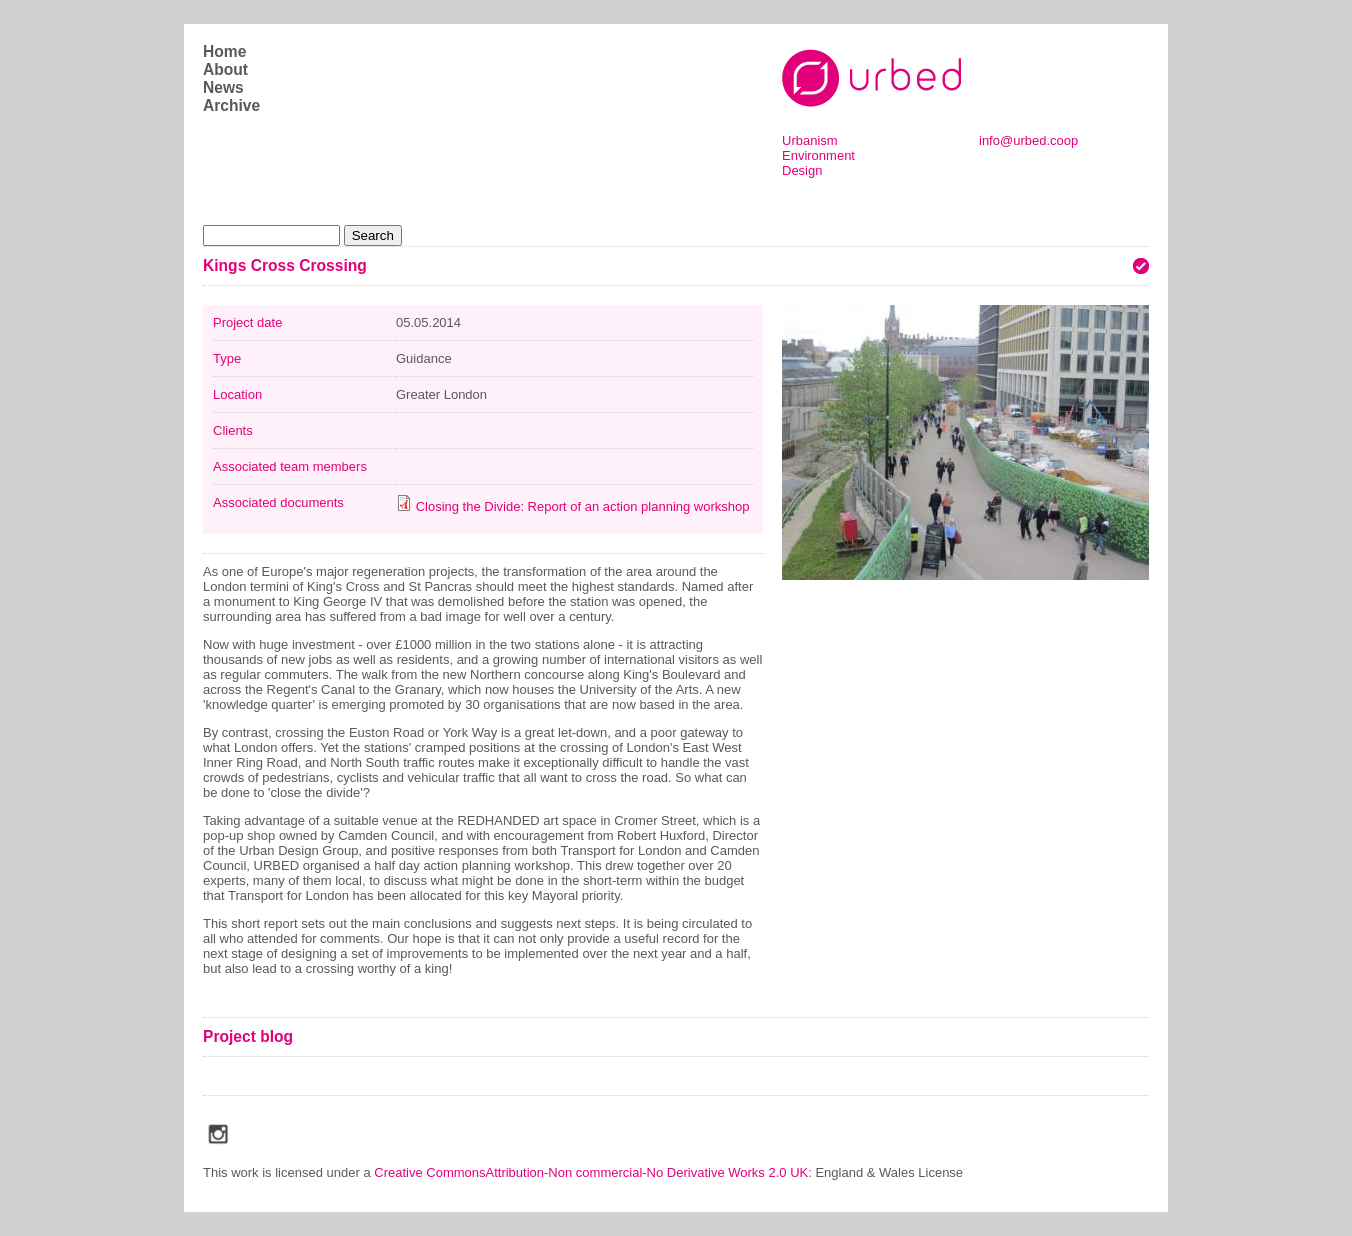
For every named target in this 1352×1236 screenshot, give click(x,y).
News (223, 87)
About (225, 69)
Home (224, 51)
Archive (231, 105)
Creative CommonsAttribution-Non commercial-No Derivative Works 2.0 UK (591, 1172)
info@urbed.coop (1028, 140)
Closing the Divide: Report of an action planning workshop (583, 506)
